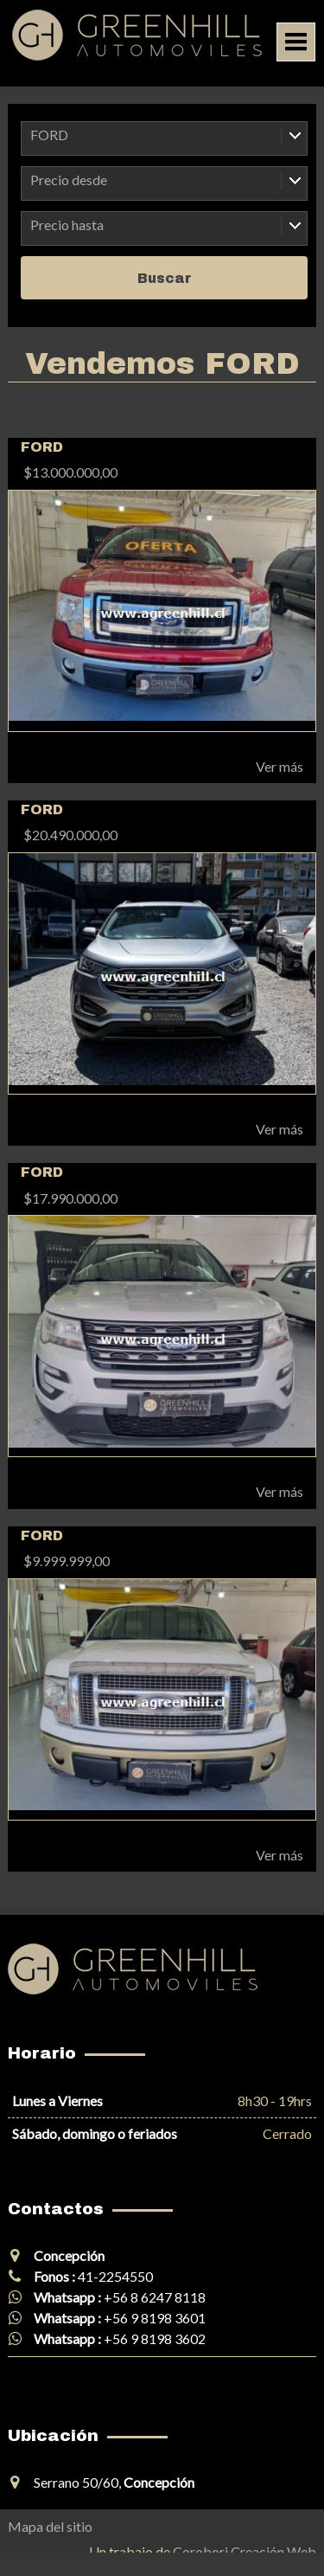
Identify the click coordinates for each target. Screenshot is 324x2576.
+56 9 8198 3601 (155, 2317)
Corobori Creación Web (244, 2551)
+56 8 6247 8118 (155, 2297)
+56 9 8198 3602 (155, 2338)
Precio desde (68, 179)
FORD (49, 134)
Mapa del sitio (50, 2526)
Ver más (279, 766)
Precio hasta (67, 224)
